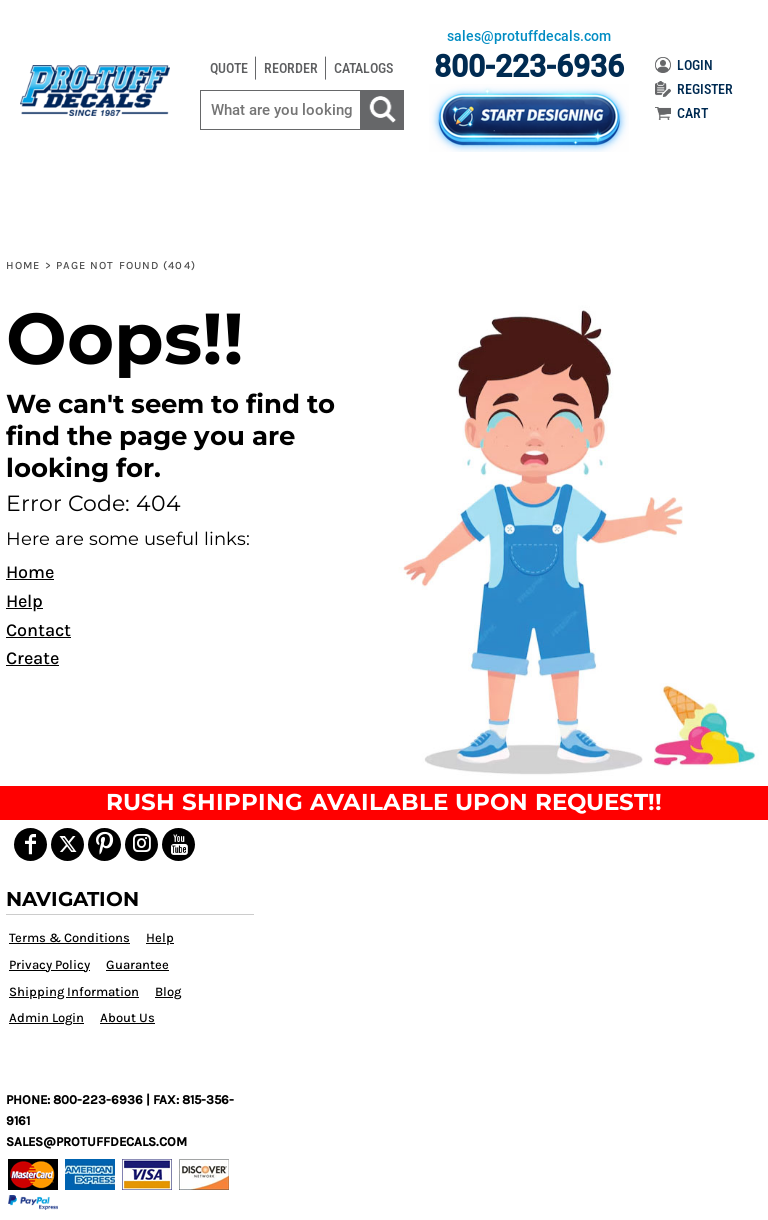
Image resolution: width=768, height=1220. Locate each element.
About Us (127, 1017)
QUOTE (229, 68)
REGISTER (694, 89)
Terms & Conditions (69, 937)
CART (681, 113)
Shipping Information (74, 991)
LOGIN (684, 65)
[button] (574, 540)
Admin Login (46, 1017)
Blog (168, 991)
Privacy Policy (49, 964)
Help (24, 601)
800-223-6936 (529, 66)
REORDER (291, 68)
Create (32, 658)
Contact (38, 630)
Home (23, 265)
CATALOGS (363, 68)
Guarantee (137, 964)
